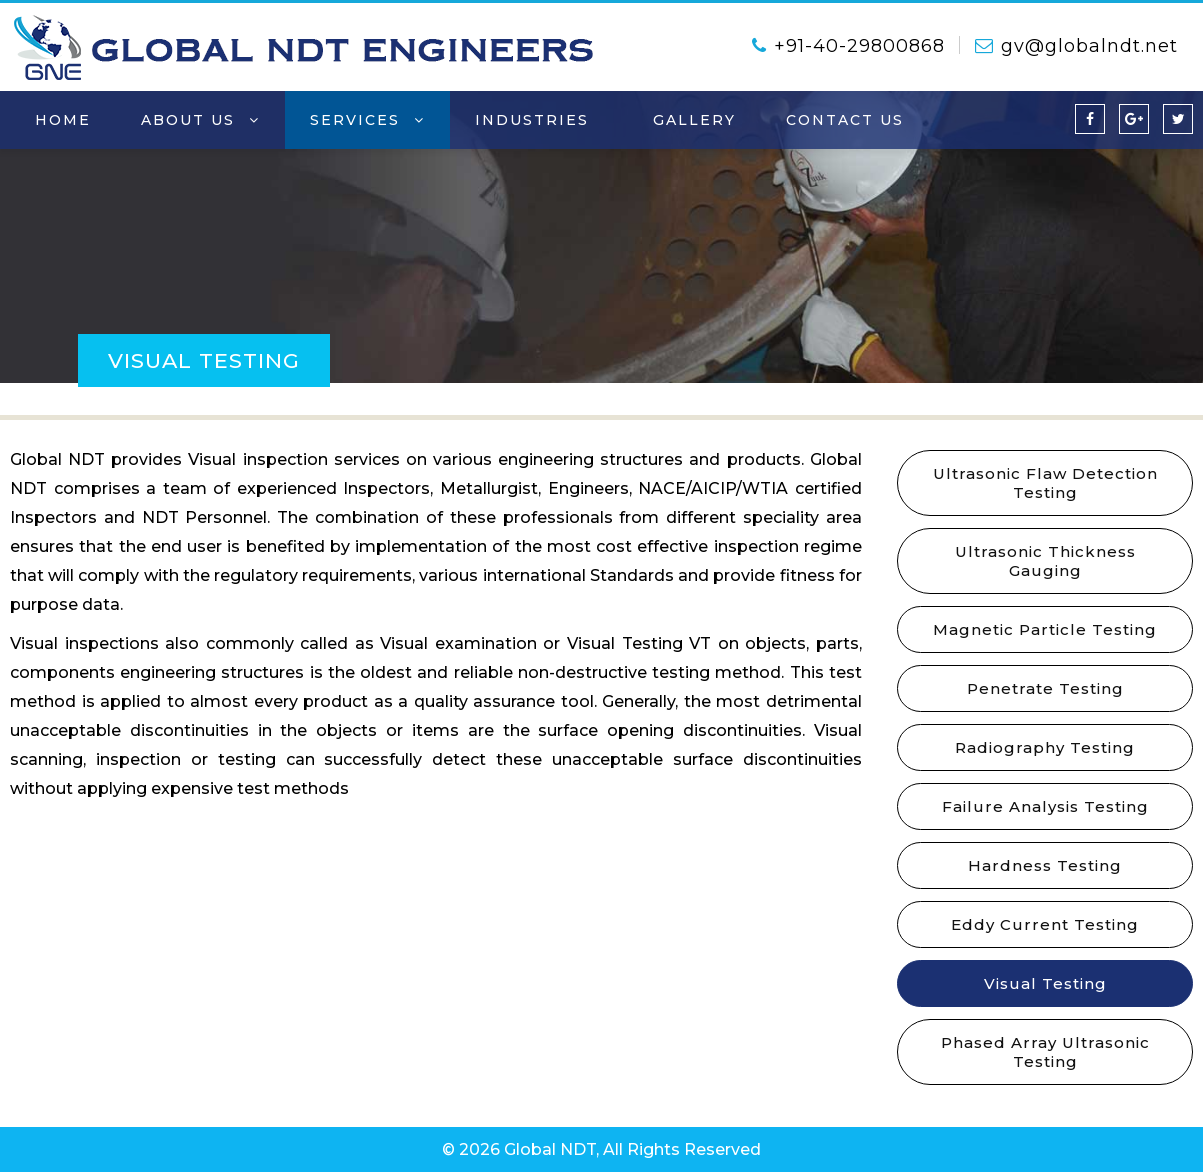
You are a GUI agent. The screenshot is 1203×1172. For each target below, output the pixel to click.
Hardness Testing (1045, 865)
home (63, 120)
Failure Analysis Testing (1045, 806)
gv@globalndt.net (1076, 46)
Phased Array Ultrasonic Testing (1045, 1052)
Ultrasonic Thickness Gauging (1045, 561)
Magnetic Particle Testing (1045, 629)
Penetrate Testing (1045, 688)
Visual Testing (1045, 983)
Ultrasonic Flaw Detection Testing (1045, 483)
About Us (200, 120)
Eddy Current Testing (1045, 924)
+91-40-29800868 (848, 46)
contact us (845, 120)
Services (367, 120)
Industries (538, 120)
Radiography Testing (1045, 747)
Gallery (694, 120)
